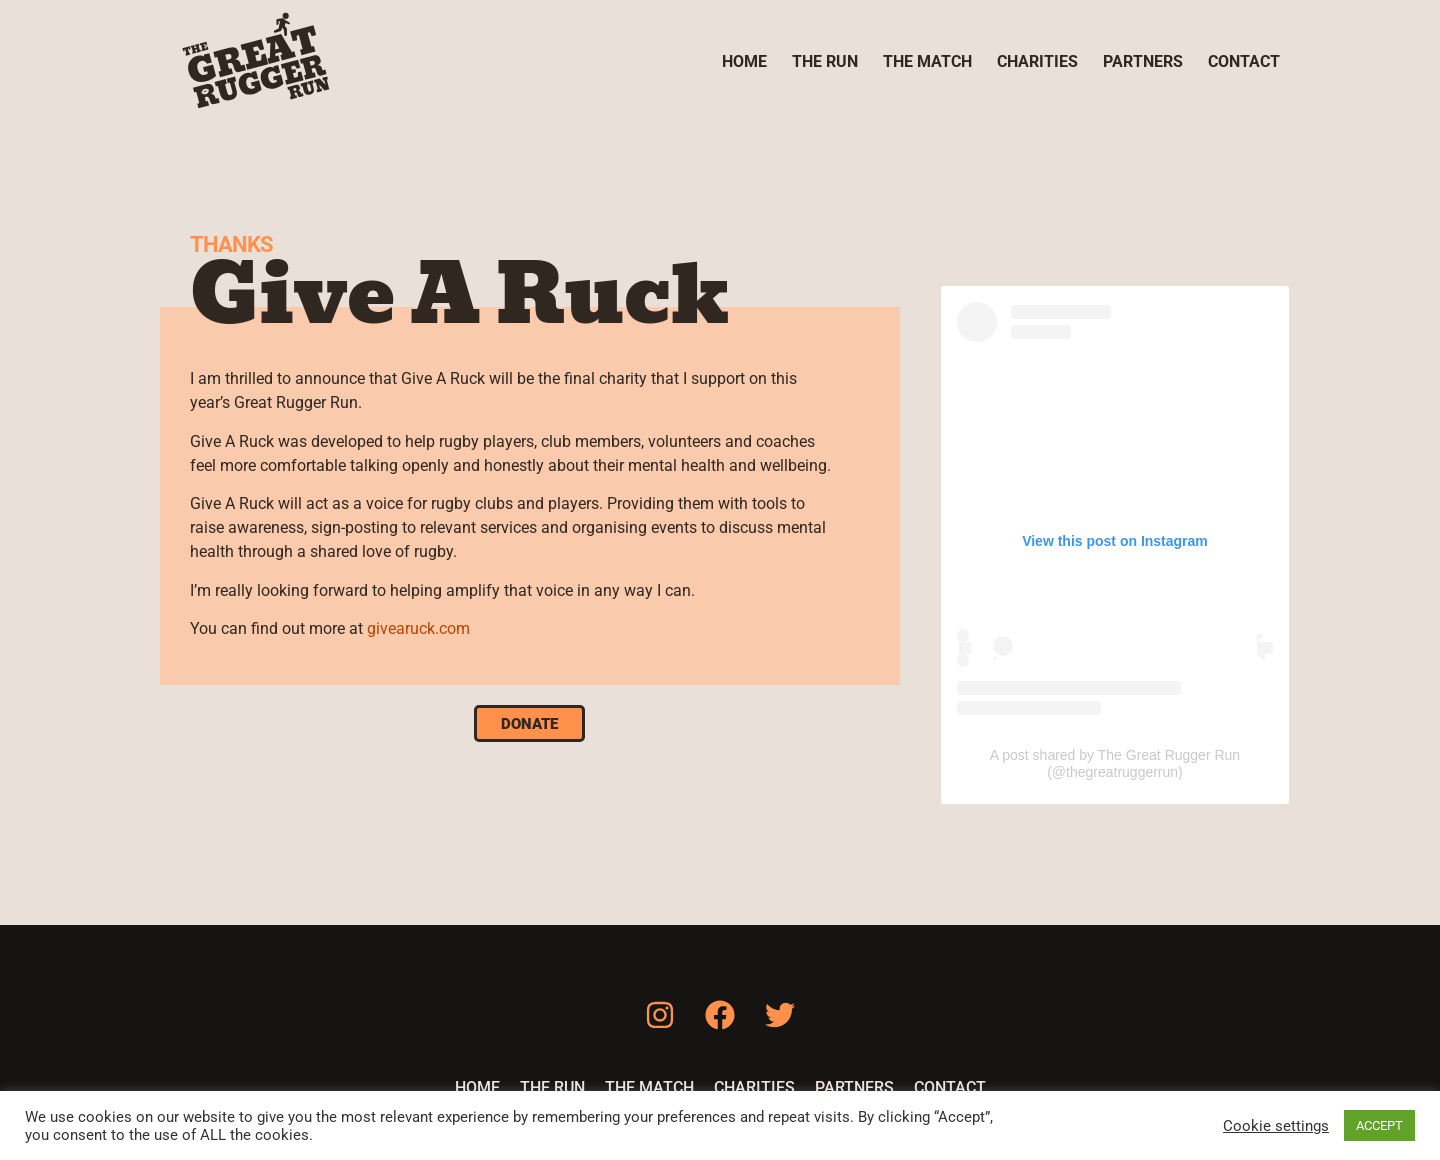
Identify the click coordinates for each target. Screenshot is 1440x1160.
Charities (1037, 61)
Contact (1244, 61)
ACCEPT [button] (1379, 1125)
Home (744, 61)
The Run (825, 61)
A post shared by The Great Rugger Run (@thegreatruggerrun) (1115, 763)
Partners (1143, 61)
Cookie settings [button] (1276, 1126)
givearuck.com (418, 628)
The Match (927, 61)
